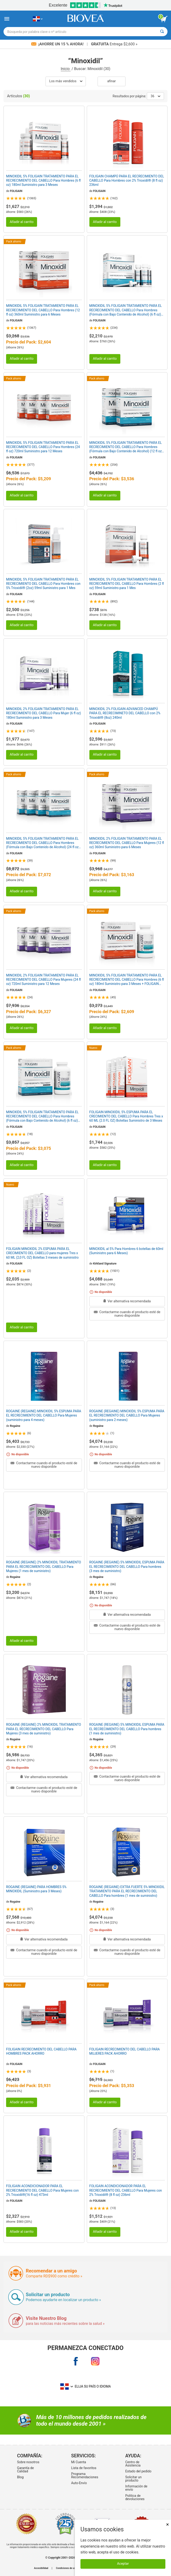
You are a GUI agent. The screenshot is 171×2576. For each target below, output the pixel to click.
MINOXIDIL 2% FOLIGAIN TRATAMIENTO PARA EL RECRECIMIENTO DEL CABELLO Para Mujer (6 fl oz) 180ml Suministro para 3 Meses (43, 713)
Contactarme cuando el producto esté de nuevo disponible (127, 1313)
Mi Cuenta (78, 2462)
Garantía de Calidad (25, 2469)
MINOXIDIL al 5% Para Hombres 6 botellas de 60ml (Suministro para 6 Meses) (126, 1251)
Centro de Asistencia (133, 2463)
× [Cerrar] (167, 2524)
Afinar (111, 81)
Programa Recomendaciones (84, 2475)
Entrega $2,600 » (114, 44)
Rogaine (15, 1426)
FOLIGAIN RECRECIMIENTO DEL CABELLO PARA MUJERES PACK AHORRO (124, 2051)
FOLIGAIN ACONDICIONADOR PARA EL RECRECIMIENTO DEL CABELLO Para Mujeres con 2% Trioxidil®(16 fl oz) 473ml (42, 2190)
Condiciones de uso (66, 2568)
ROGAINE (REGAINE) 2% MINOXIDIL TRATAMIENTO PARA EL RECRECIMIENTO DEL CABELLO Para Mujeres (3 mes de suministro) (43, 1729)
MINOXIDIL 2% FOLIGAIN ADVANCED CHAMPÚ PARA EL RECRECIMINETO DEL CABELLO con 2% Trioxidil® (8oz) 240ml (124, 713)
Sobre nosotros (28, 2462)
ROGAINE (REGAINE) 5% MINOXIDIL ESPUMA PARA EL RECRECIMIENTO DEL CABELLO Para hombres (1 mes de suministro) (126, 1729)
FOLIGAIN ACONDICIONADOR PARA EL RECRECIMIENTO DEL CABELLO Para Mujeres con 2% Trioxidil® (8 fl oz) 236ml (125, 2190)
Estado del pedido (138, 2471)
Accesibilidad (41, 2568)
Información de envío (136, 2487)
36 (155, 96)
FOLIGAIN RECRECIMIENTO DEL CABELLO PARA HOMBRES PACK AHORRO (41, 2051)
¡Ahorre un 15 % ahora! (57, 44)
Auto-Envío (79, 2483)
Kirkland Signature (105, 1263)
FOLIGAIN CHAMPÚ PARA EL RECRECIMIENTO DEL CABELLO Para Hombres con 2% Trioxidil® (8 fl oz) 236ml (126, 180)
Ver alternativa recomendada (127, 1301)
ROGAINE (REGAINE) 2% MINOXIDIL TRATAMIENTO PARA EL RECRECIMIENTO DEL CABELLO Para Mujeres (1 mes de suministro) (43, 1566)
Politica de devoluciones (134, 2497)
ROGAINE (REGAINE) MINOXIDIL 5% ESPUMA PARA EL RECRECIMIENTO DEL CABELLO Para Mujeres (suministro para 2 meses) (126, 1415)
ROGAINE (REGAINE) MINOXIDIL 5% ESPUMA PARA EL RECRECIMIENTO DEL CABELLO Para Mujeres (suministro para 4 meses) (43, 1415)
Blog (20, 2477)
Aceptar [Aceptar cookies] (123, 2564)
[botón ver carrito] (164, 19)
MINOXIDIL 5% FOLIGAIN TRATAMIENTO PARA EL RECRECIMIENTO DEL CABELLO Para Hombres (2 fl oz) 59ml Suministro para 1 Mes (126, 584)
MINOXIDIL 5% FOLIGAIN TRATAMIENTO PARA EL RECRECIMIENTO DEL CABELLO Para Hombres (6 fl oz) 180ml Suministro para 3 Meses (43, 180)
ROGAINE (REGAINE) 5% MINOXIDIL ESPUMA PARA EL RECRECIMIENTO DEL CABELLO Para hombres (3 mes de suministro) (126, 1566)
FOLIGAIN (16, 191)
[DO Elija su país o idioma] (38, 19)
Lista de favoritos (83, 2468)
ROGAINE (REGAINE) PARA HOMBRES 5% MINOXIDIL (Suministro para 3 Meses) (36, 1889)
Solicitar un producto (133, 2478)
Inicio (66, 68)
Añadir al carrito (22, 222)
